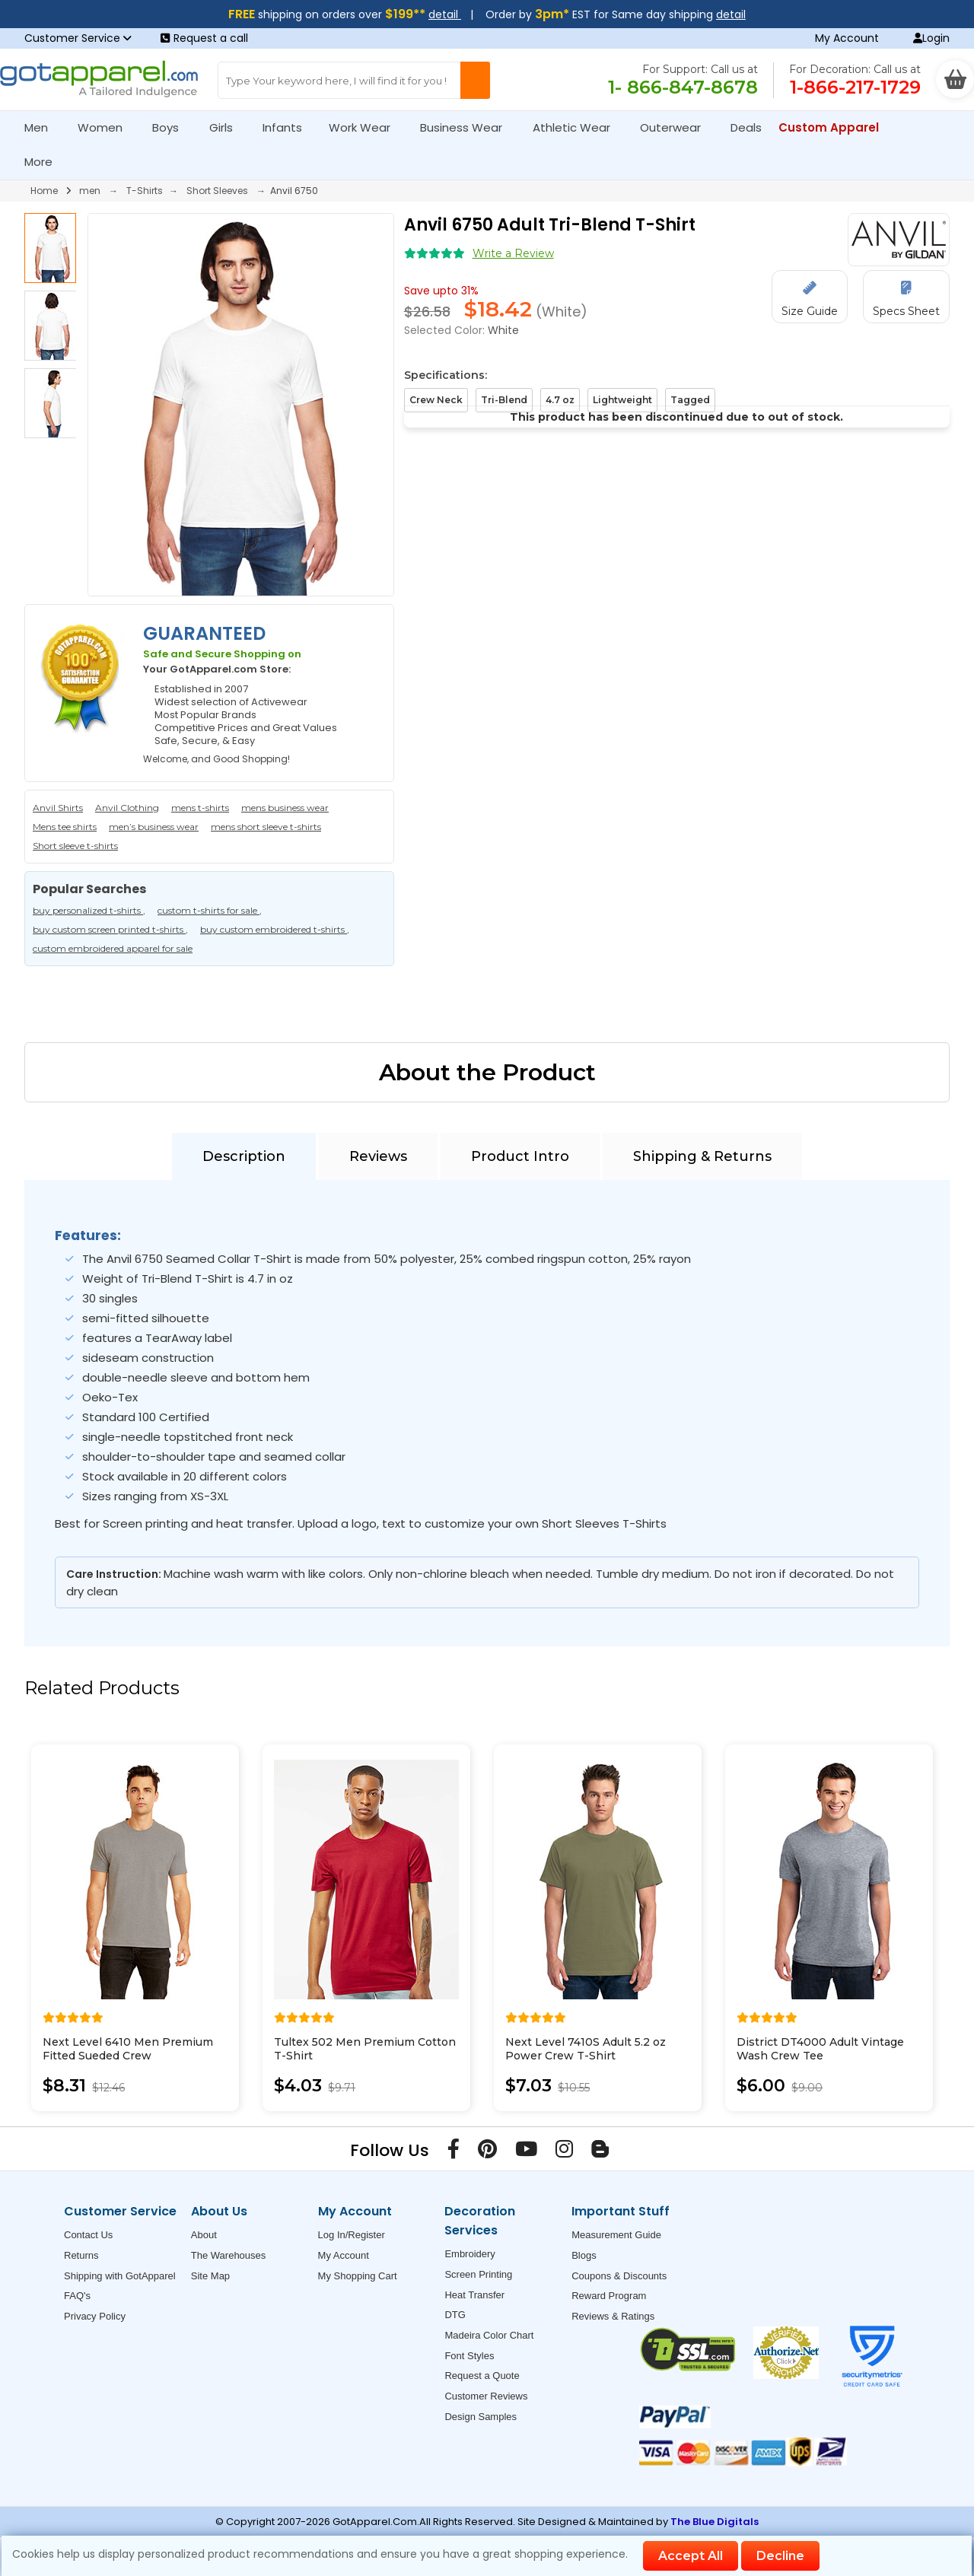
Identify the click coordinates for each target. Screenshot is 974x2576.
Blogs (584, 2255)
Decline (780, 2556)
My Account (847, 38)
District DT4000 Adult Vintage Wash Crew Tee (820, 2048)
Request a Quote (481, 2375)
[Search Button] (475, 80)
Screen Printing (478, 2274)
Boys (172, 127)
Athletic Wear (578, 127)
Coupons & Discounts (619, 2276)
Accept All (690, 2556)
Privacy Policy (95, 2316)
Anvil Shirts (58, 807)
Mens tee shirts (65, 826)
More (44, 162)
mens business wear (285, 807)
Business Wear (467, 127)
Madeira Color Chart (488, 2335)
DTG (454, 2314)
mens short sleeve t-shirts (266, 826)
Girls (227, 127)
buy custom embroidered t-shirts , (274, 929)
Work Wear (366, 127)
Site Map (210, 2276)
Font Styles (469, 2355)
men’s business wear (154, 826)
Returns (81, 2255)
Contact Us (88, 2234)
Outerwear (677, 127)
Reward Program (608, 2295)
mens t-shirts (200, 807)
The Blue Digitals (714, 2521)
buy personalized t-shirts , (89, 910)
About (204, 2234)
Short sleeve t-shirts (75, 845)
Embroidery (469, 2254)
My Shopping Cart (357, 2276)
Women (106, 127)
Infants (287, 127)
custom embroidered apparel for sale (113, 948)
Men (42, 127)
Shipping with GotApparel (120, 2276)
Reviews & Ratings (612, 2316)
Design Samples (480, 2416)
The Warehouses (228, 2255)
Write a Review (513, 253)
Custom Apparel (835, 127)
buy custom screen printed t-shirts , (110, 929)
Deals (746, 127)
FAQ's (77, 2295)
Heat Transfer (474, 2295)
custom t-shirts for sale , (210, 910)
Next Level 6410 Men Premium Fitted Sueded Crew (128, 2048)
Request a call (204, 38)
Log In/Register (351, 2234)
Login (931, 38)
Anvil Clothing (127, 807)
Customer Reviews (485, 2396)
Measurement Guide (616, 2234)
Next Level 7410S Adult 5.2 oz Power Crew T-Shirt (585, 2048)
